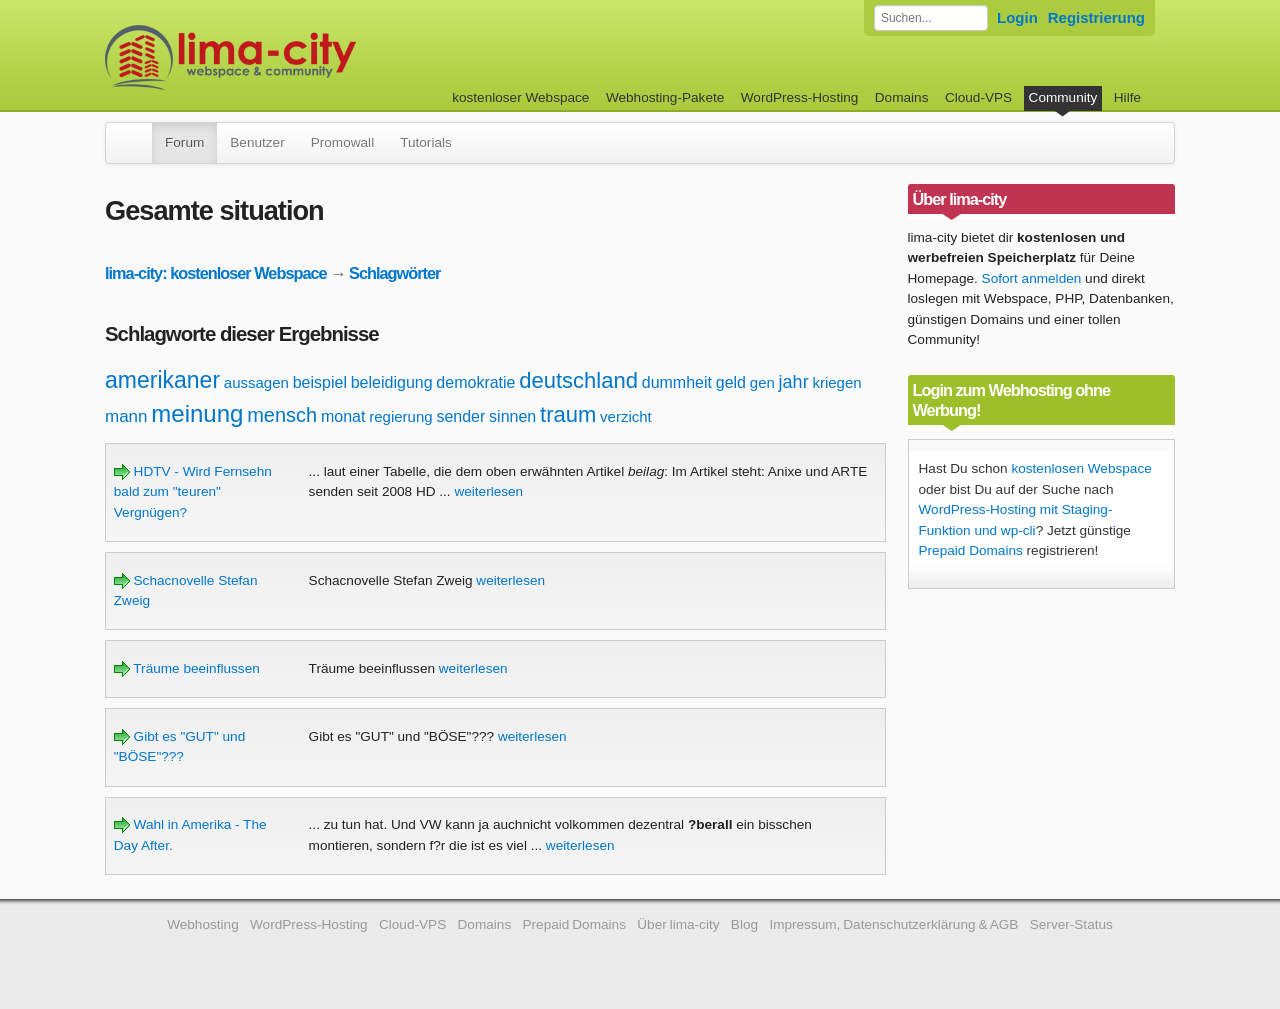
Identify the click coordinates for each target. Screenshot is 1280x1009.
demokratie (475, 382)
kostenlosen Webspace (1081, 468)
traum (568, 414)
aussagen (256, 382)
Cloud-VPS (978, 97)
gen (762, 382)
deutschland (578, 380)
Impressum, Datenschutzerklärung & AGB (893, 924)
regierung (400, 416)
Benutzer (257, 142)
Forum (184, 142)
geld (731, 382)
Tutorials (426, 142)
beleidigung (392, 382)
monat (343, 416)
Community (1063, 97)
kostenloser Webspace (520, 97)
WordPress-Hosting (800, 97)
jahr (794, 382)
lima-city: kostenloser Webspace (216, 273)
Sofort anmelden (1032, 278)
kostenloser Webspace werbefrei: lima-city (305, 57)
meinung (197, 413)
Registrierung (1096, 17)
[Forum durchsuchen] (931, 18)
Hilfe (1127, 97)
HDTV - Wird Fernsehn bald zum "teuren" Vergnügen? (193, 492)
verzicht (626, 416)
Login (1017, 17)
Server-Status (1071, 924)
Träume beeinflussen (187, 668)
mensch (282, 415)
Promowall (342, 142)
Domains (902, 97)
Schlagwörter (394, 273)
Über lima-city (678, 924)
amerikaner (162, 380)
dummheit (677, 382)
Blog (744, 924)
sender (460, 416)
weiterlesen (488, 491)
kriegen (836, 382)
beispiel (320, 382)
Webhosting (203, 924)
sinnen (512, 416)
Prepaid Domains (971, 550)
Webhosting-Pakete (665, 97)
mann (126, 416)
